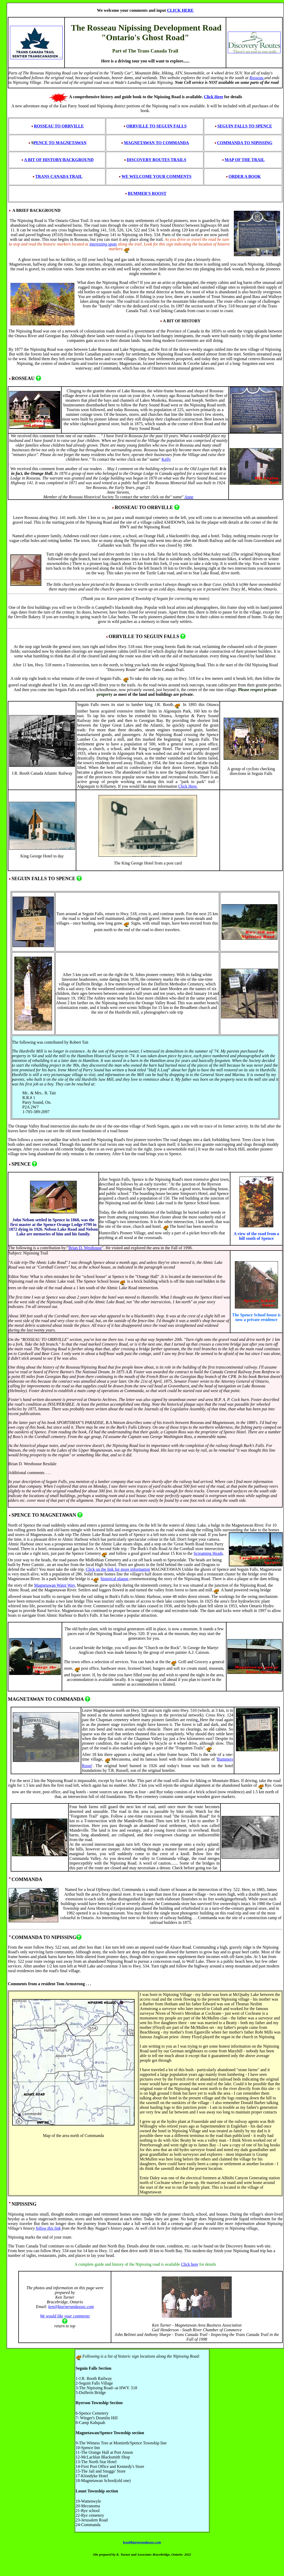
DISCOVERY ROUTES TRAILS (154, 159)
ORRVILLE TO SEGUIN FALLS (156, 126)
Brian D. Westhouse (85, 1248)
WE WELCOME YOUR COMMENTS (156, 176)
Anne (189, 497)
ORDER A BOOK (245, 176)
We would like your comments (65, 2316)
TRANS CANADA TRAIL (59, 176)
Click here (189, 2264)
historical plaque (115, 1578)
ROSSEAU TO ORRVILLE (57, 126)
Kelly (166, 459)
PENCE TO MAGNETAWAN (59, 143)
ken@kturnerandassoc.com (71, 2306)
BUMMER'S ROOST (147, 193)
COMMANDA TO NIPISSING (245, 143)
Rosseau (257, 77)
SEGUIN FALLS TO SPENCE (244, 126)
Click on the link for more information (118, 1569)
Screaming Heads (208, 1553)
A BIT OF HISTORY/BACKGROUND (59, 159)
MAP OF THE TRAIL (245, 159)
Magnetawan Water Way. (55, 1585)
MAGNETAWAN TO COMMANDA (156, 143)
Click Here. (188, 786)
